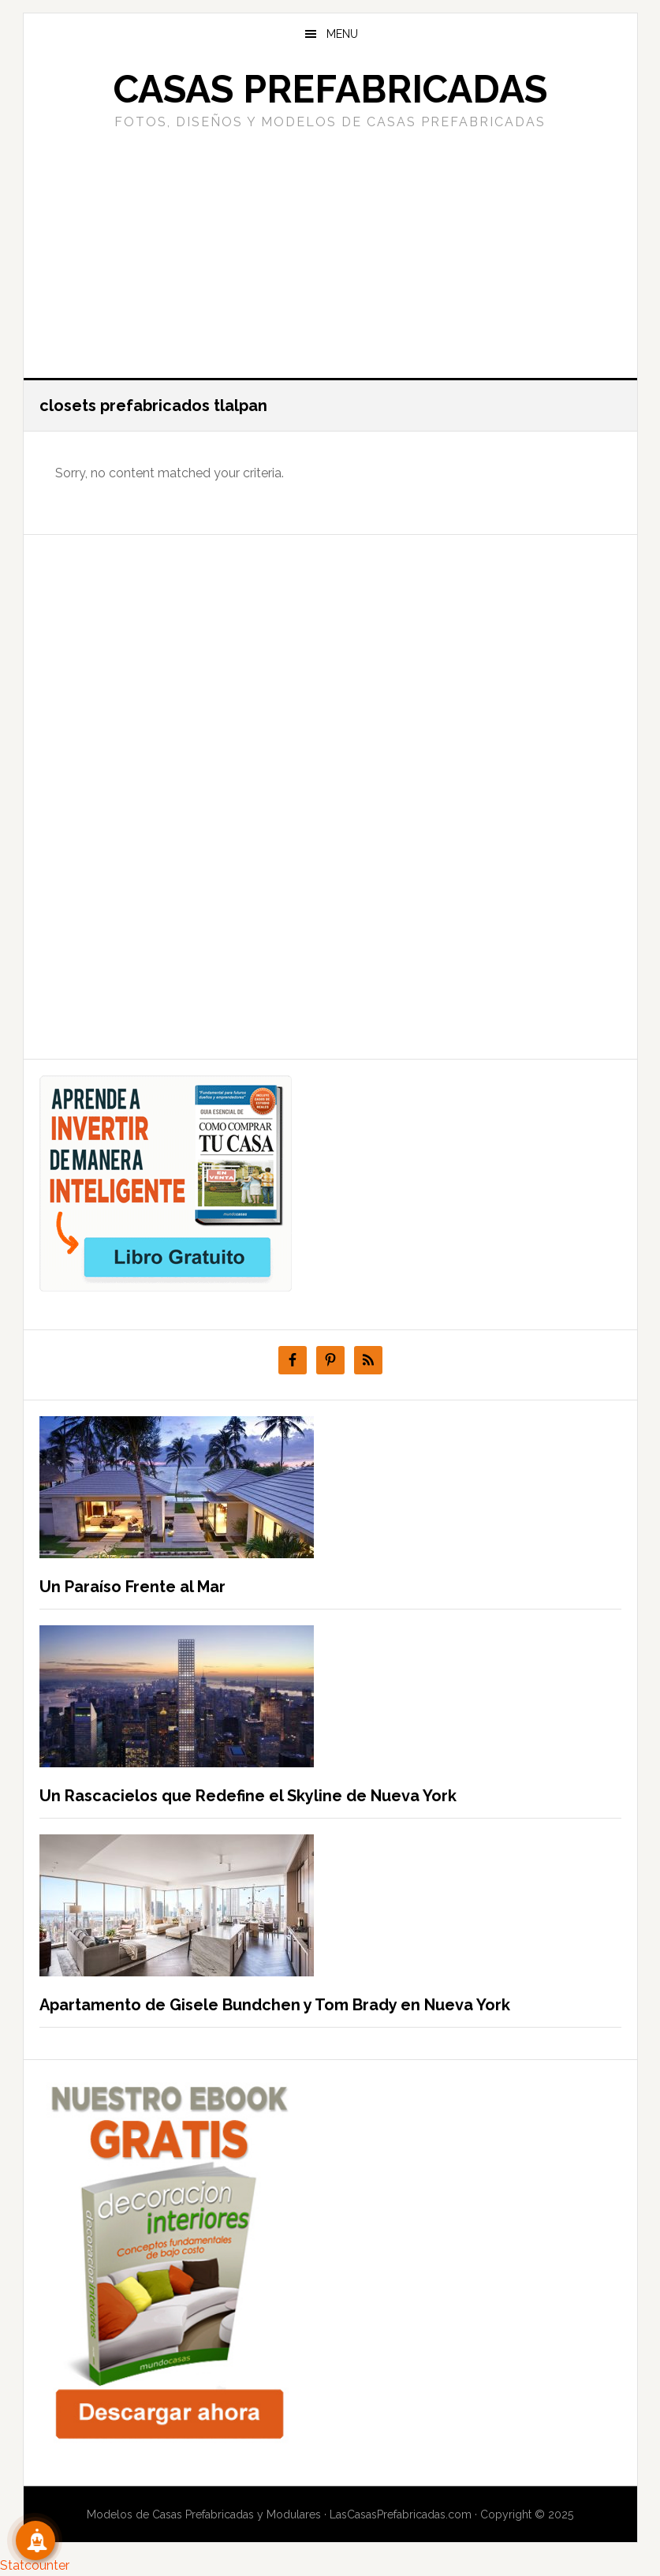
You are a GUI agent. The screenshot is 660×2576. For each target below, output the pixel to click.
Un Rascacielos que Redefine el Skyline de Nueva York (248, 1795)
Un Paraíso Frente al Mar (132, 1586)
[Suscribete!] (35, 2540)
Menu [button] (342, 34)
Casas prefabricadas (330, 89)
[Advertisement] (330, 251)
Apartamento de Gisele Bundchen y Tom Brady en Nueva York (274, 2004)
